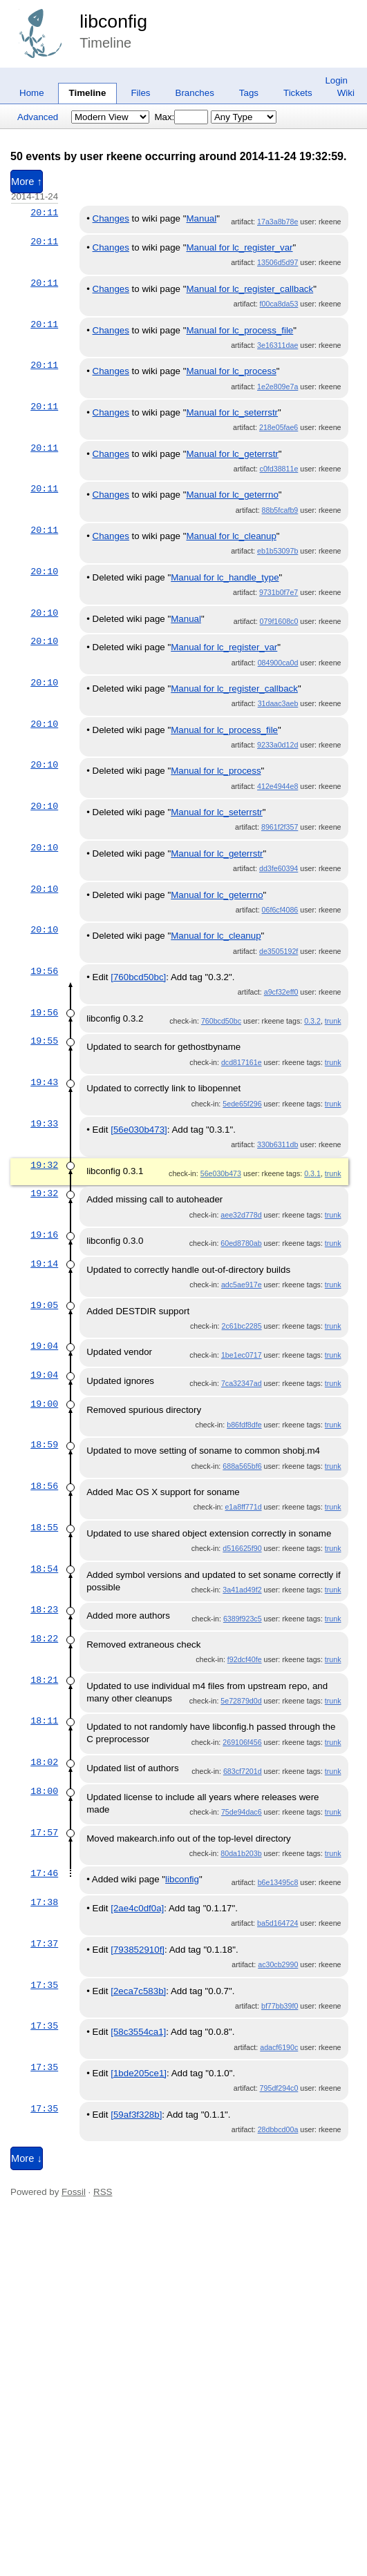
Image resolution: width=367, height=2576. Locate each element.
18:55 (44, 1527)
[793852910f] (137, 1949)
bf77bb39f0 (279, 2006)
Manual (201, 218)
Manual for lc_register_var (239, 247)
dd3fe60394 (278, 868)
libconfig (113, 21)
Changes (111, 218)
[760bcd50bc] (138, 977)
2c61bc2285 (242, 1326)
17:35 (44, 1985)
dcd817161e (241, 1062)
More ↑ (26, 181)
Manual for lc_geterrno (232, 494)
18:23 (44, 1609)
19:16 (44, 1235)
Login (336, 80)
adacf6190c (279, 2047)
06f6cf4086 (280, 910)
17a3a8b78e (277, 221)
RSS (102, 2192)
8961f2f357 (279, 827)
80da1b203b (240, 1853)
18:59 (44, 1444)
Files (140, 93)
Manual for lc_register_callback (249, 289)
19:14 (44, 1264)
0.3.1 (312, 1173)
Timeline (87, 93)
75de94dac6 (241, 1812)
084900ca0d (278, 662)
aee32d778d (240, 1215)
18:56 (44, 1486)
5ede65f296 (242, 1104)
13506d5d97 (277, 262)
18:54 (44, 1569)
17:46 (44, 1873)
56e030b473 (220, 1173)
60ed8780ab (240, 1243)
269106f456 (242, 1742)
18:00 (44, 1791)
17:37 (44, 1944)
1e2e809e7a (277, 386)
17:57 (44, 1832)
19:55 (44, 1041)
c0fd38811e (279, 469)
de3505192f (278, 951)
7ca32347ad (241, 1383)
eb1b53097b (277, 551)
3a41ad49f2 (242, 1589)
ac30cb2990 (278, 1964)
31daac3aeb (278, 703)
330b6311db (277, 1144)
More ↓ (26, 2158)
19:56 (44, 971)
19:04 (44, 1346)
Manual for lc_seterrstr (232, 412)
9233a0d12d (277, 745)
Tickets (297, 93)
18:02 (44, 1762)
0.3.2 (312, 1021)
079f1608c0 (279, 621)
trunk (333, 1021)
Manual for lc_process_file (239, 330)
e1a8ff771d (243, 1507)
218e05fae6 (278, 427)
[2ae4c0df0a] (137, 1908)
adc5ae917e (241, 1284)
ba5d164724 (277, 1923)
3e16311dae (277, 345)
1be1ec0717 (241, 1355)
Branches (195, 93)
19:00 (44, 1404)
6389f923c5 (242, 1618)
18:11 (44, 1721)
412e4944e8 (277, 786)
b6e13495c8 (278, 1882)
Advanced (37, 117)
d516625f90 (242, 1548)
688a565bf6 (242, 1466)
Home (31, 93)
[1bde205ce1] (139, 2073)
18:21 (44, 1680)
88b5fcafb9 (280, 510)
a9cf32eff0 (281, 992)
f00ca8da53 (279, 304)
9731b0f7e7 (278, 592)
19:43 (44, 1082)
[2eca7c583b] (138, 1991)
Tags (248, 93)
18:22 (44, 1638)
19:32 (44, 1165)
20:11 (44, 212)
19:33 (44, 1124)
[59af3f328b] (136, 2114)
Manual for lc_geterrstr (232, 454)
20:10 (44, 571)
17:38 (44, 1902)
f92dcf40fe (244, 1659)
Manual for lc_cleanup (231, 536)
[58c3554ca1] (138, 2032)
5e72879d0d (240, 1701)
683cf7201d (242, 1771)
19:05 (44, 1305)
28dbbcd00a (278, 2129)
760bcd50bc (221, 1021)
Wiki (346, 93)
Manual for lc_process (231, 371)
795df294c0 (279, 2088)
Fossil (74, 2192)
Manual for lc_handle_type (225, 577)
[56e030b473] (139, 1129)
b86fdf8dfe (244, 1425)
